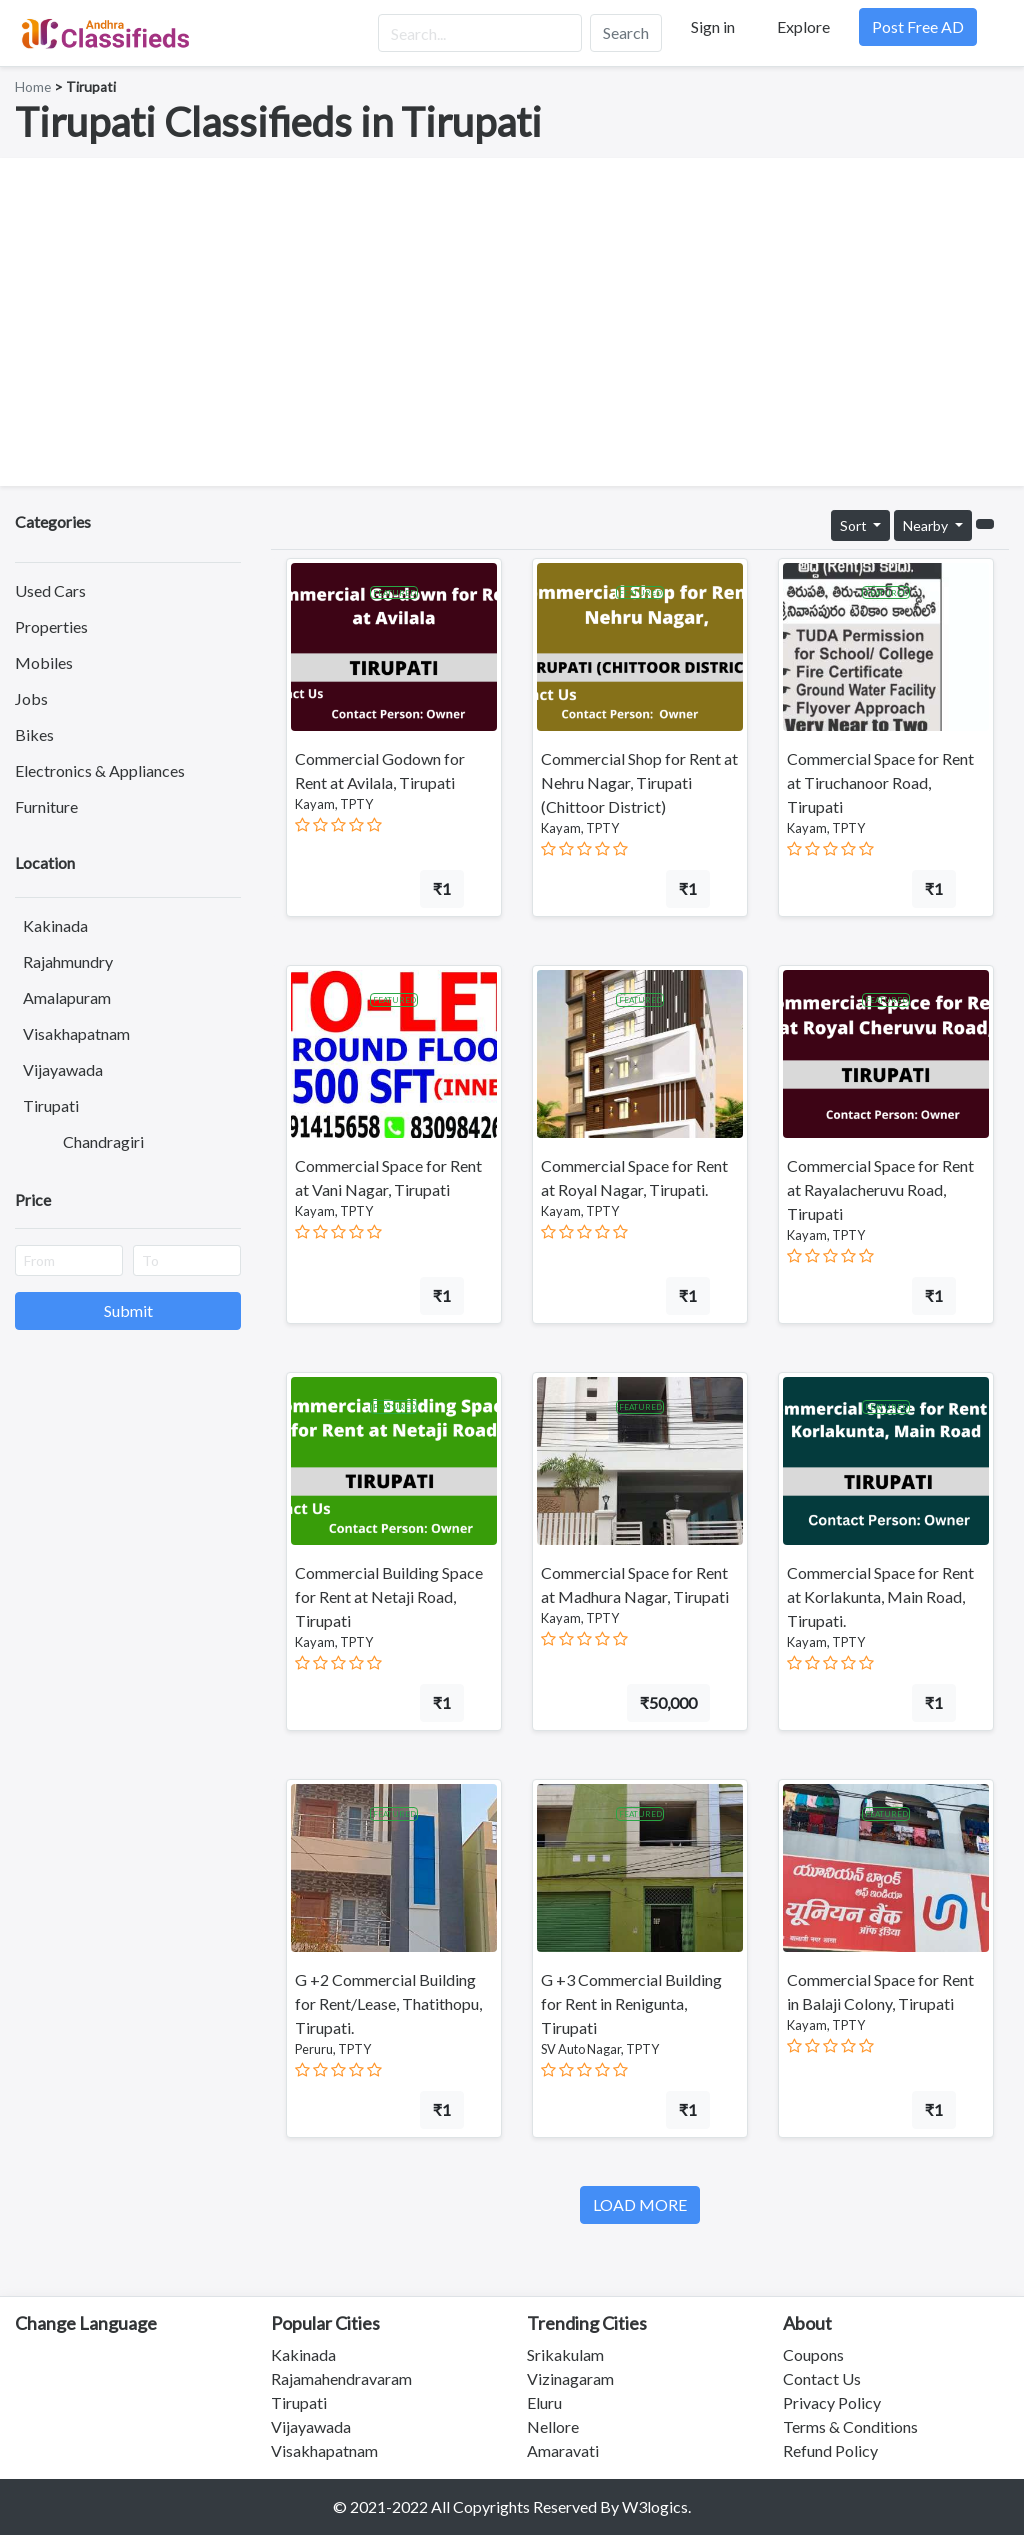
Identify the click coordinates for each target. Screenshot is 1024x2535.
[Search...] (480, 33)
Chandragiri (103, 1141)
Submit (128, 1310)
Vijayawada (63, 1069)
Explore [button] (803, 26)
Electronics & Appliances (100, 770)
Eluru (544, 2402)
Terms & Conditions (850, 2426)
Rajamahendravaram (341, 2378)
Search (626, 32)
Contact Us (822, 2378)
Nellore (553, 2426)
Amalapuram (67, 997)
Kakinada (55, 925)
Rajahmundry (68, 961)
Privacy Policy (832, 2402)
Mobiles (44, 662)
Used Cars (50, 590)
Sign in (713, 26)
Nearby (927, 525)
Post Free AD (918, 26)
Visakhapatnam (76, 1033)
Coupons (813, 2354)
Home (33, 87)
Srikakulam (565, 2354)
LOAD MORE (640, 2204)
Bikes (34, 734)
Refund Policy (830, 2450)
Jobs (31, 698)
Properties (51, 626)
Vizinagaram (570, 2378)
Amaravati (563, 2450)
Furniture (46, 806)
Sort (855, 525)
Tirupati (51, 1105)
